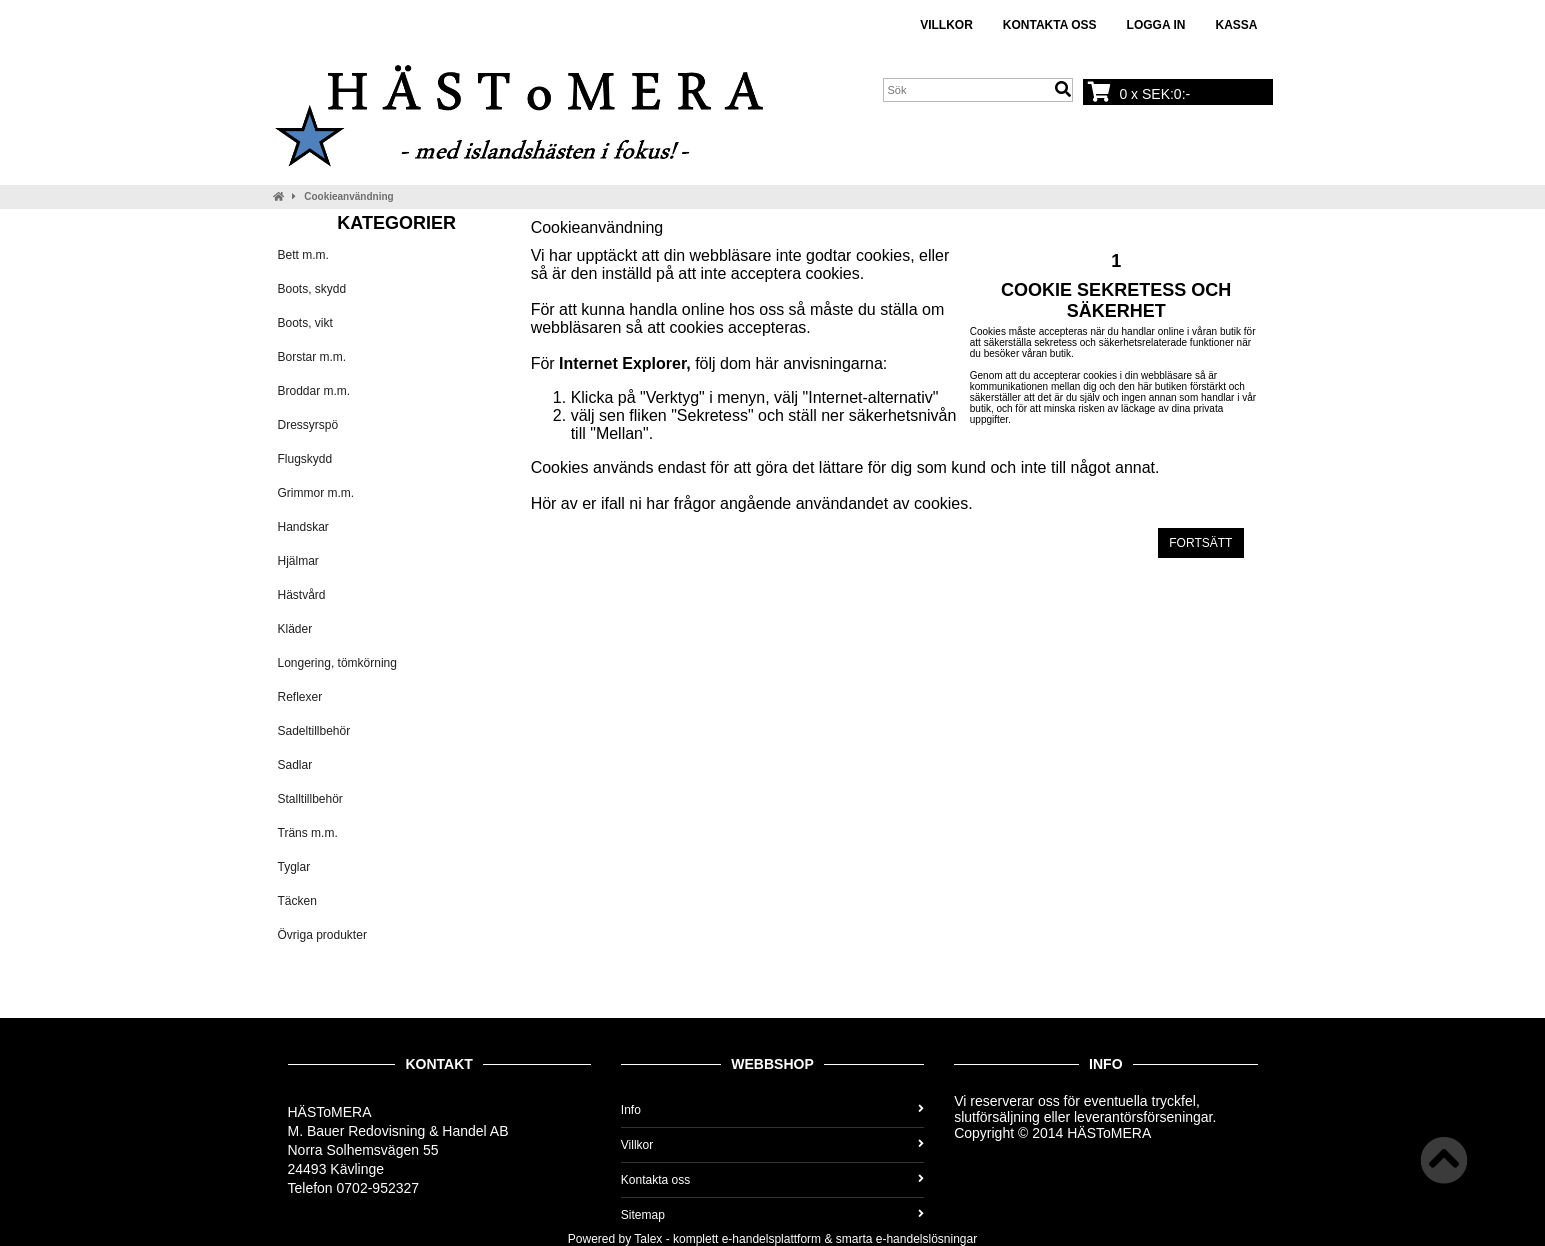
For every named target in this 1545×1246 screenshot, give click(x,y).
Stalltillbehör (310, 799)
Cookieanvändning (348, 196)
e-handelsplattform (771, 1239)
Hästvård (302, 595)
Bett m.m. (303, 255)
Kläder (295, 629)
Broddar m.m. (314, 391)
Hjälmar (298, 561)
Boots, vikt (305, 323)
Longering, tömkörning (337, 663)
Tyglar (294, 867)
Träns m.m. (308, 833)
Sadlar (295, 765)
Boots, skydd (312, 289)
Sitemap (772, 1215)
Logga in (1156, 25)
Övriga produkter (322, 935)
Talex (648, 1239)
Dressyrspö (308, 425)
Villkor (946, 25)
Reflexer (300, 697)
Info (772, 1110)
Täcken (297, 901)
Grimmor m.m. (316, 493)
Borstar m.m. (312, 357)
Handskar (303, 527)
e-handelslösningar (926, 1239)
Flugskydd (305, 459)
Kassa (1236, 25)
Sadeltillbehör (314, 731)
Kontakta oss (1050, 25)
